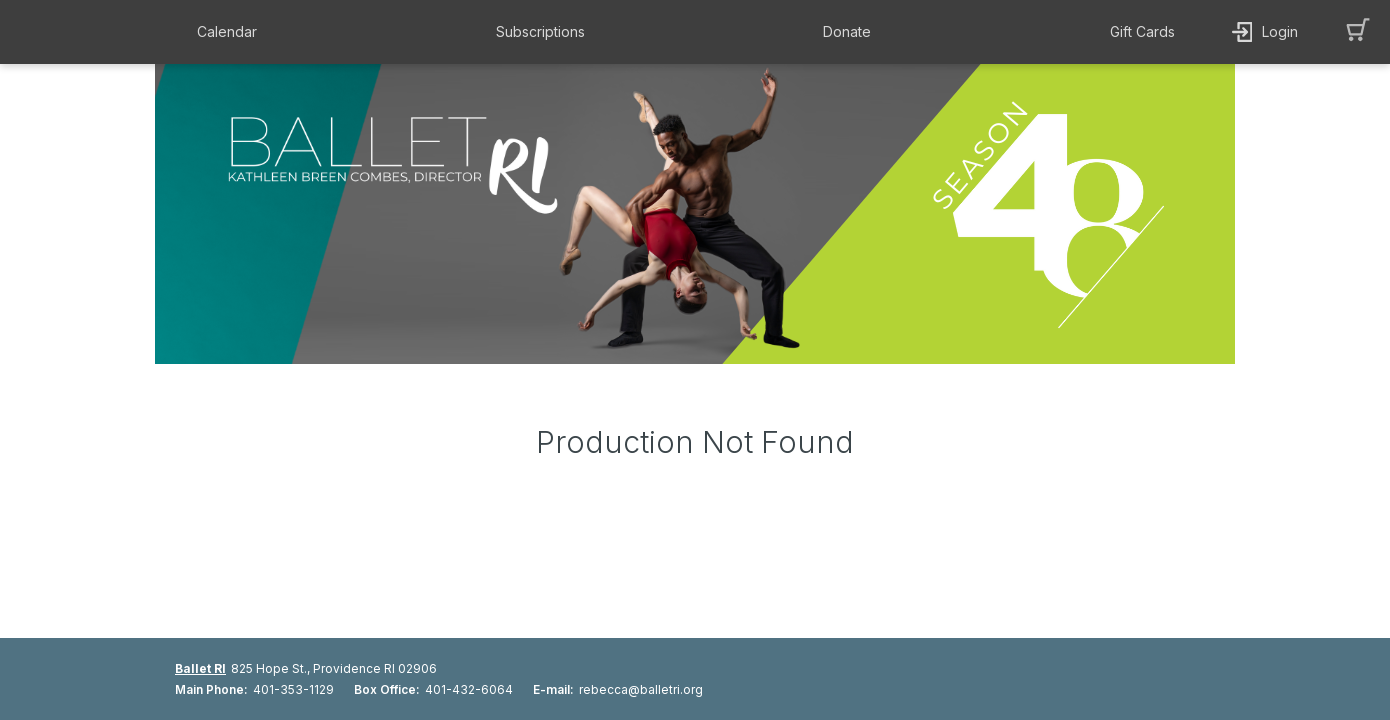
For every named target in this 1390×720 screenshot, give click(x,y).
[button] (232, 32)
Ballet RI (200, 668)
